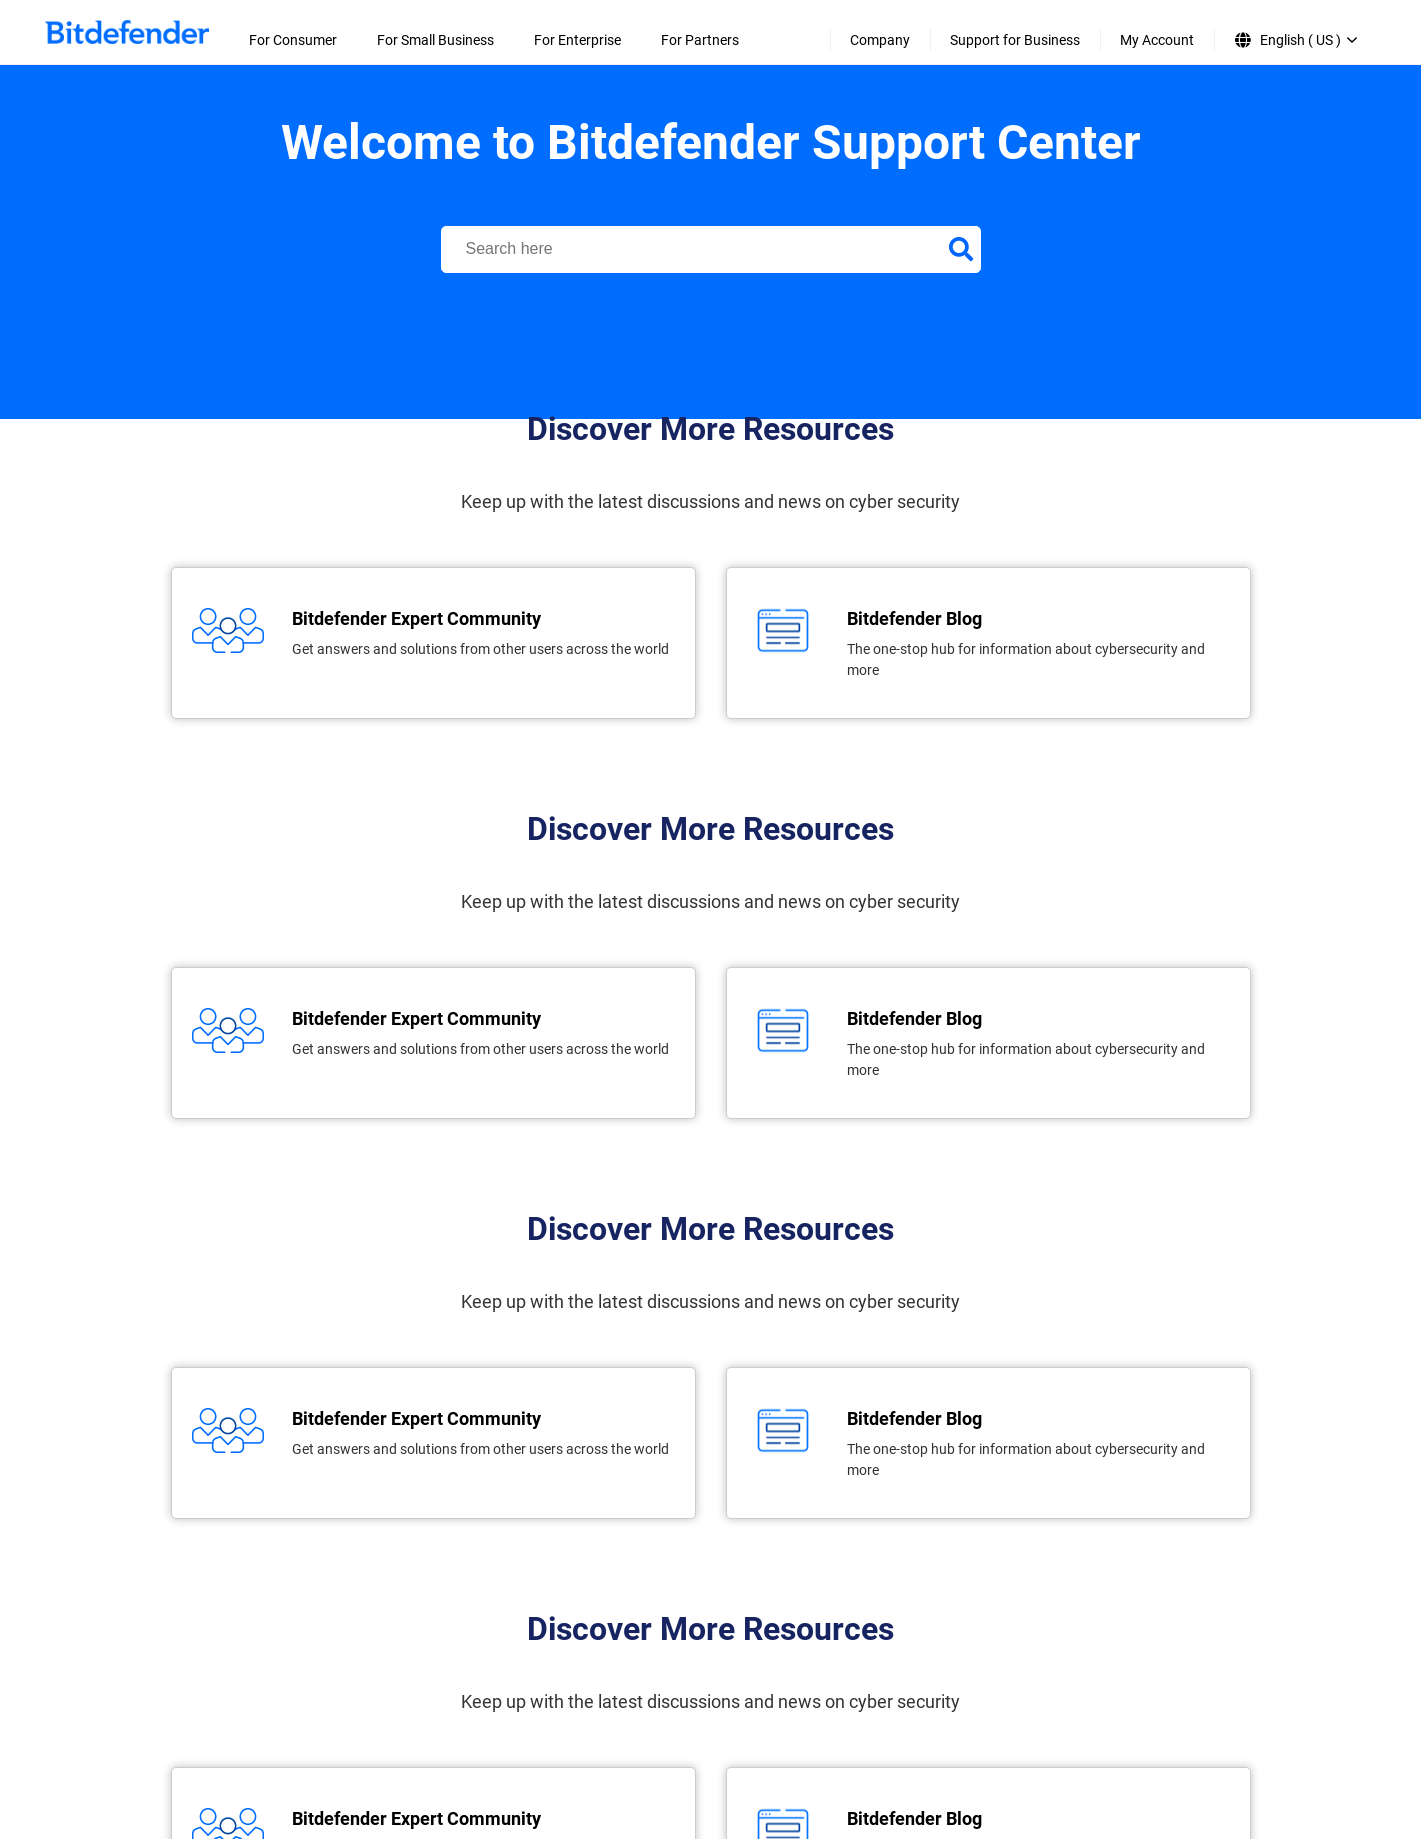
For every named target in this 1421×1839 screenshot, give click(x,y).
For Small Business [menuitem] (435, 40)
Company (880, 40)
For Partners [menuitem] (700, 40)
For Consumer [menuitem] (293, 40)
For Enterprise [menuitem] (577, 40)
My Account (1157, 40)
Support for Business (1015, 40)
